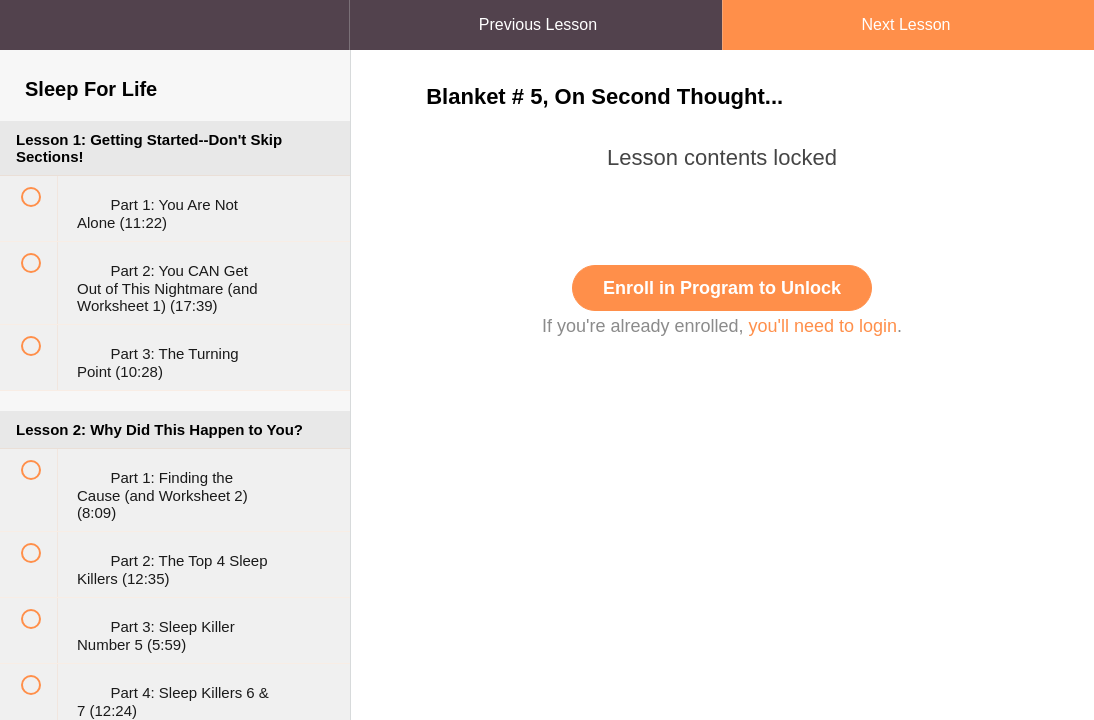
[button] (314, 10)
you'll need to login (823, 326)
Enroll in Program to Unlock (722, 288)
